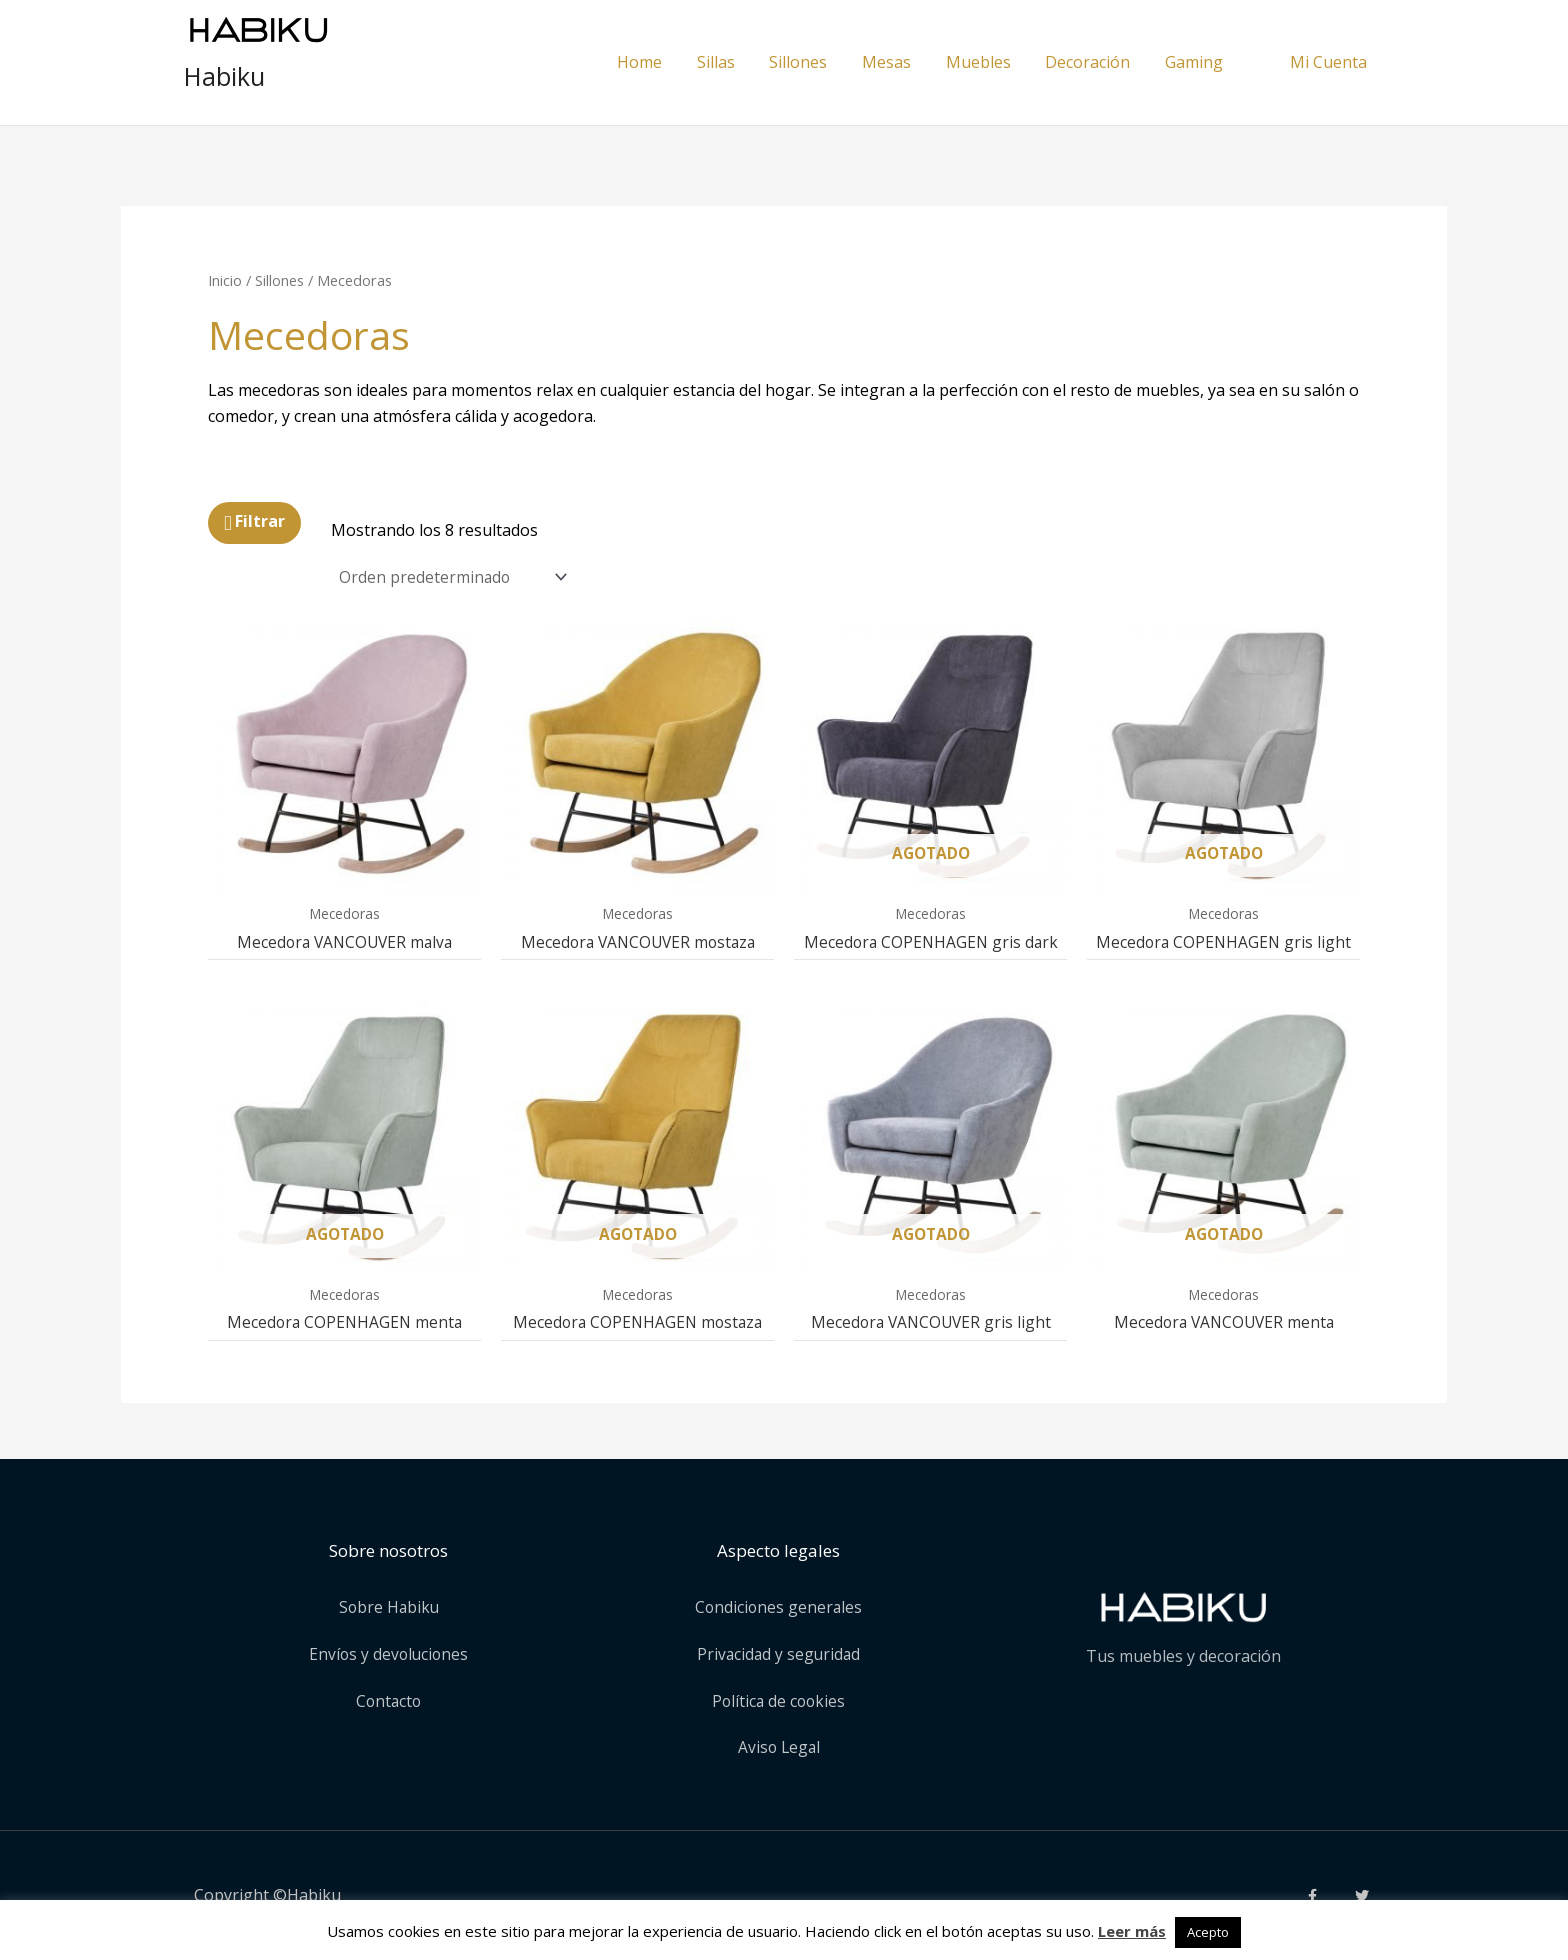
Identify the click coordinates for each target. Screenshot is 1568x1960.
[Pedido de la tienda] (455, 577)
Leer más (1132, 1931)
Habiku (224, 76)
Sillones (279, 280)
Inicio (225, 280)
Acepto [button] (1208, 1932)
